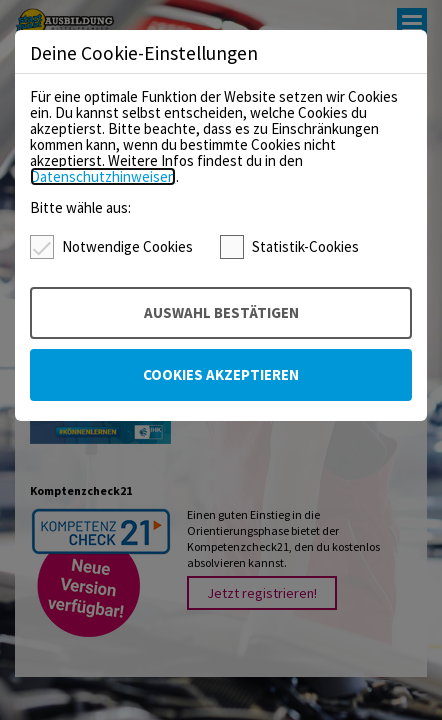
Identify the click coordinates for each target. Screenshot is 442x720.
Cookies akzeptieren (221, 374)
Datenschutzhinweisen (103, 176)
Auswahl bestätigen (221, 312)
